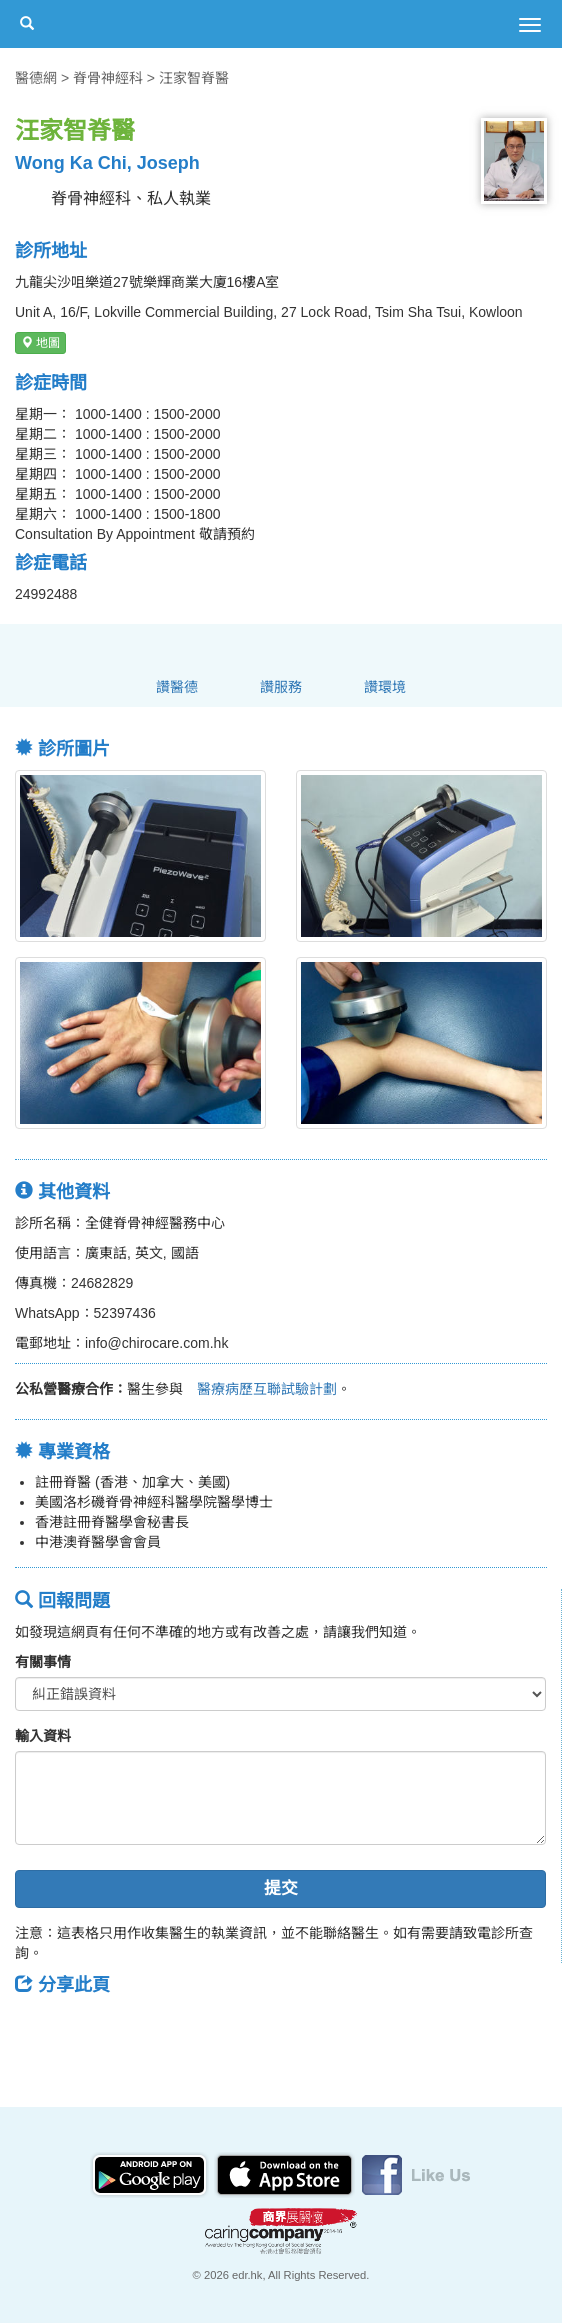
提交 (281, 1888)
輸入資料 (43, 1736)
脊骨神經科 (108, 78)
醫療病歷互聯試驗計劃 (260, 1389)
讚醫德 (177, 687)
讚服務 (281, 687)
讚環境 (385, 687)
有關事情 (43, 1662)
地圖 (40, 343)
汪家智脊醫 (194, 78)
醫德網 (36, 78)
